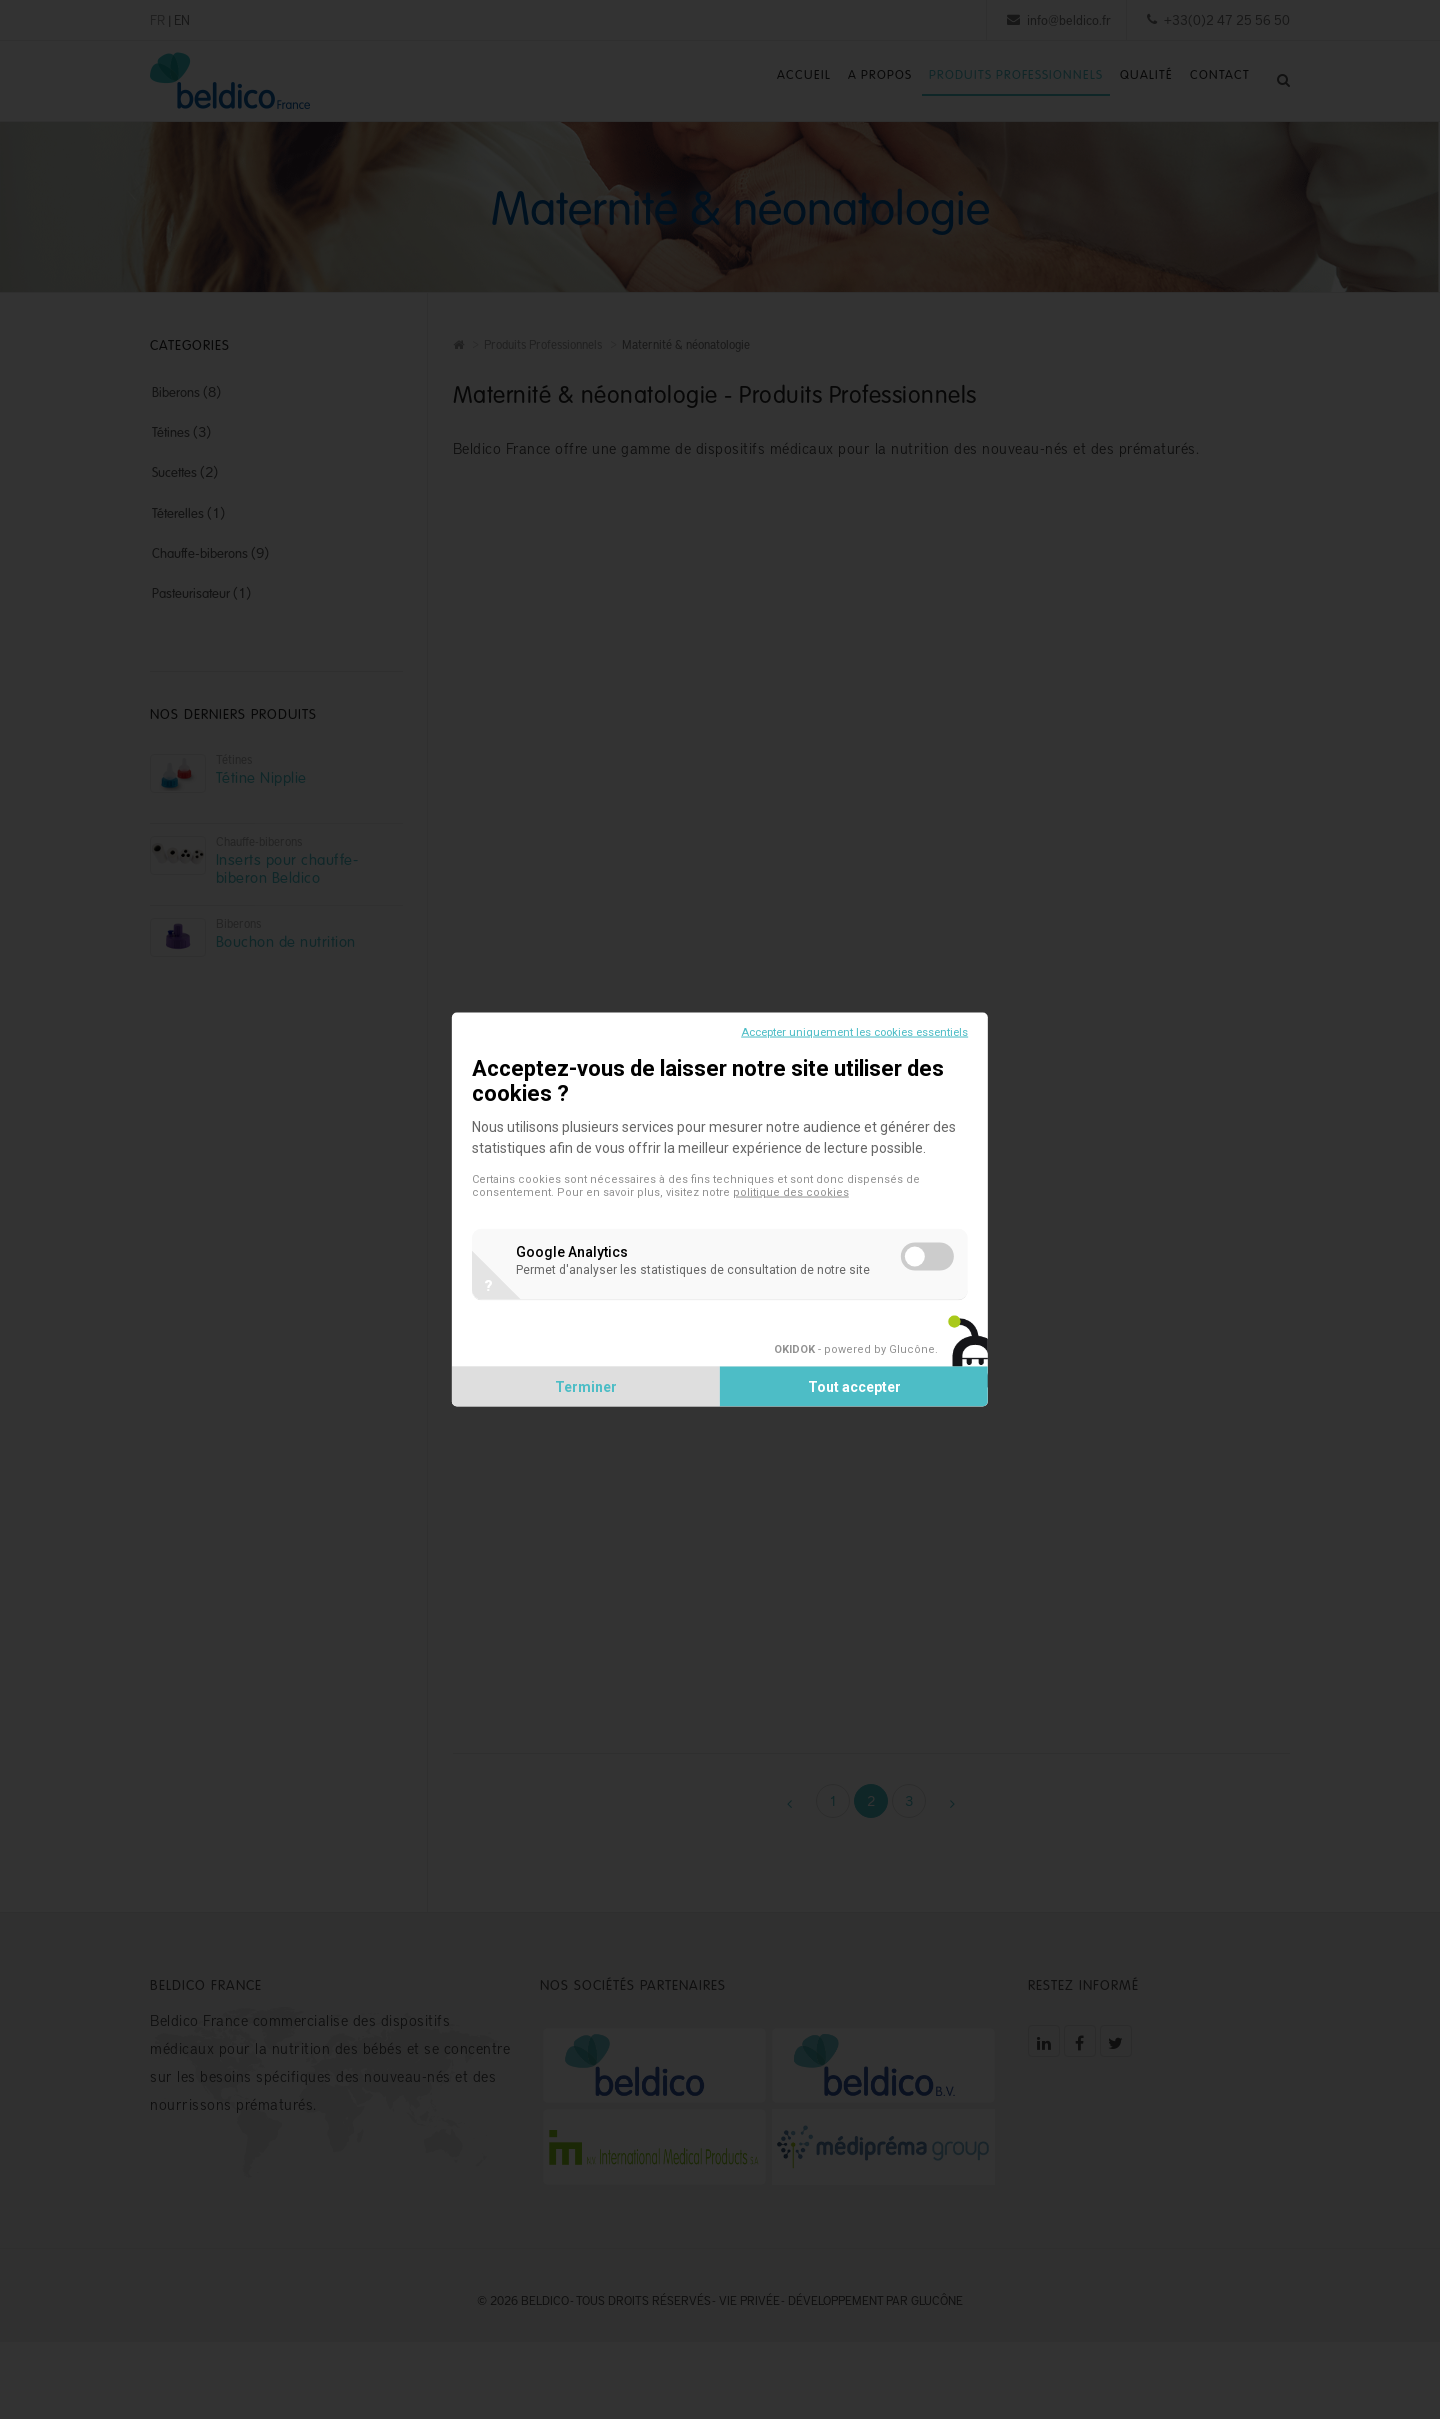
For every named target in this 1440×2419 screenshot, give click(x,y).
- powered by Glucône (836, 1368)
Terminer (595, 1406)
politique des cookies (809, 1193)
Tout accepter (845, 1406)
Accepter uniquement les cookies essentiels (836, 1012)
